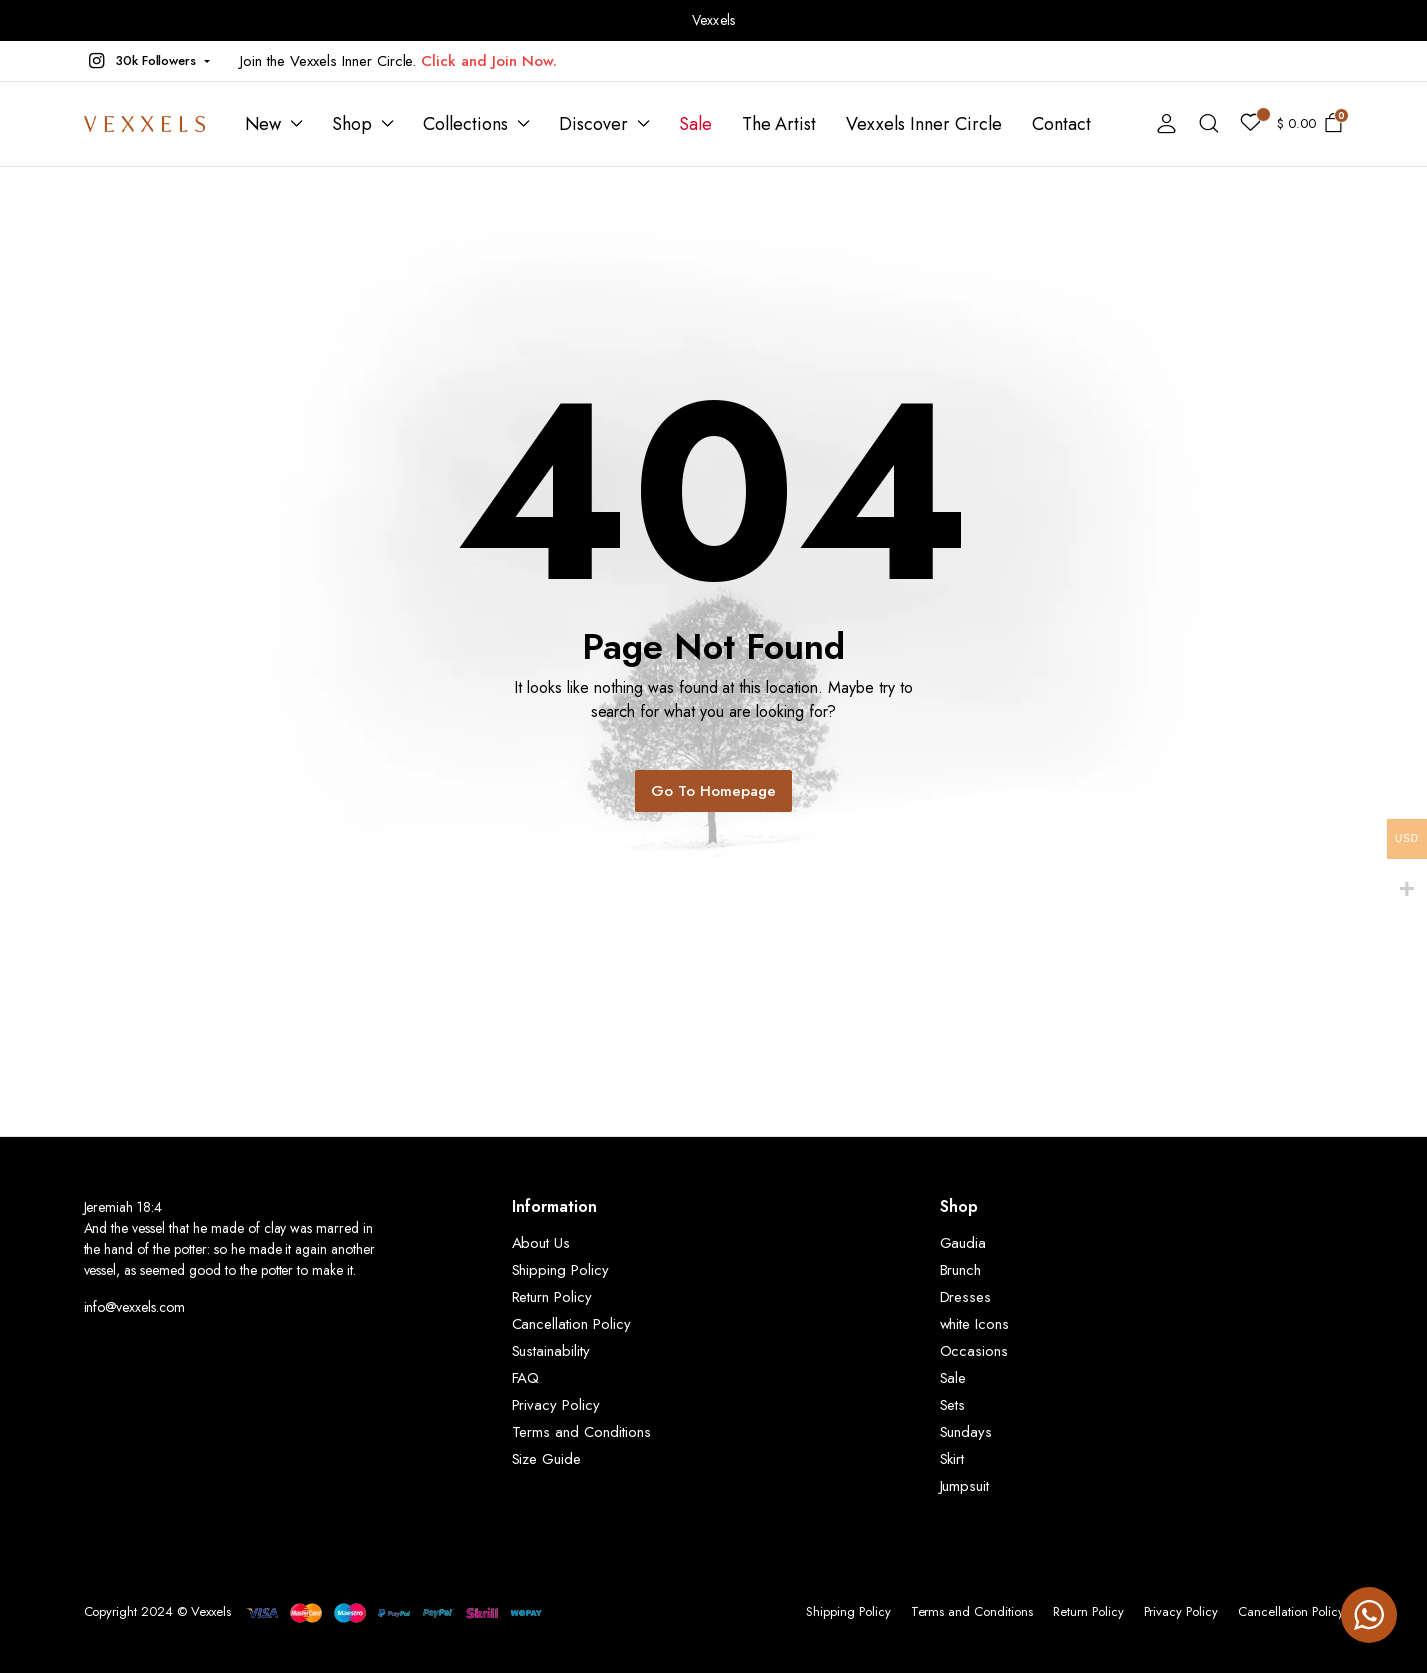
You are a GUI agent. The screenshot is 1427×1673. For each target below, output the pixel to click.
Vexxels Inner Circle (923, 124)
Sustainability (551, 1351)
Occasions (974, 1351)
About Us (541, 1243)
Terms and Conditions (581, 1432)
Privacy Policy (556, 1405)
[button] (147, 61)
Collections (465, 124)
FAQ (526, 1378)
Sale (695, 124)
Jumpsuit (965, 1486)
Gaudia (963, 1243)
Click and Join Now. (488, 61)
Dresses (966, 1297)
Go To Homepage (713, 791)
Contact (1061, 124)
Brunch (961, 1270)
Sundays (966, 1432)
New (263, 124)
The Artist (779, 124)
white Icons (975, 1324)
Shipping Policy (561, 1270)
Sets (953, 1405)
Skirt (952, 1459)
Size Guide (547, 1459)
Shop (352, 124)
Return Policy (552, 1297)
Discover (593, 124)
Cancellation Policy (571, 1324)
